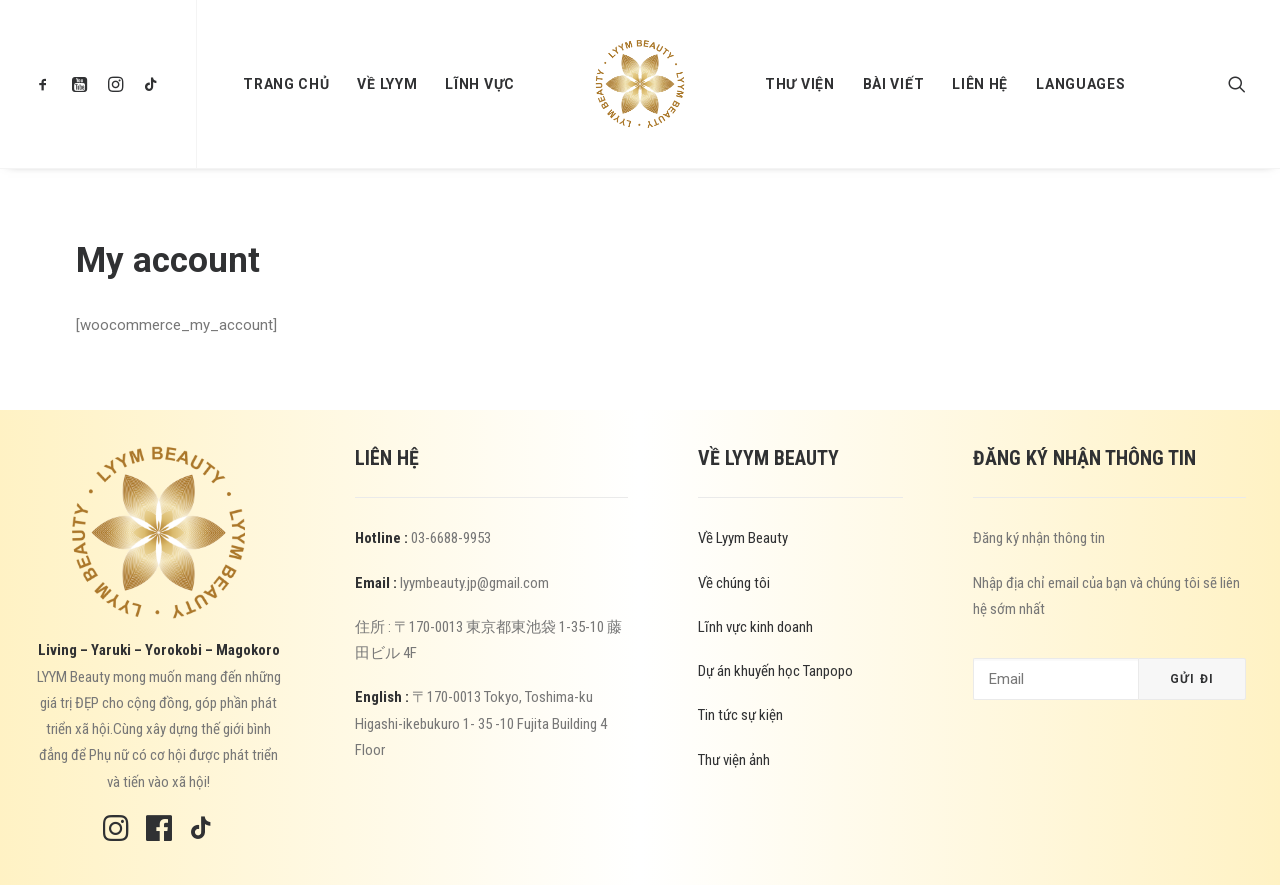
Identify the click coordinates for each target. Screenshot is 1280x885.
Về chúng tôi (734, 583)
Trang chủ (286, 84)
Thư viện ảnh (734, 760)
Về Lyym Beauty (743, 538)
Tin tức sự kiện (740, 715)
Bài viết (894, 84)
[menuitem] (47, 84)
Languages (1080, 84)
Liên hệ (980, 84)
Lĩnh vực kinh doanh (755, 627)
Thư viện (800, 84)
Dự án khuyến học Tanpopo (775, 671)
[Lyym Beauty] (640, 84)
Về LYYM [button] (387, 84)
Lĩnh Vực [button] (480, 84)
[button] (47, 84)
